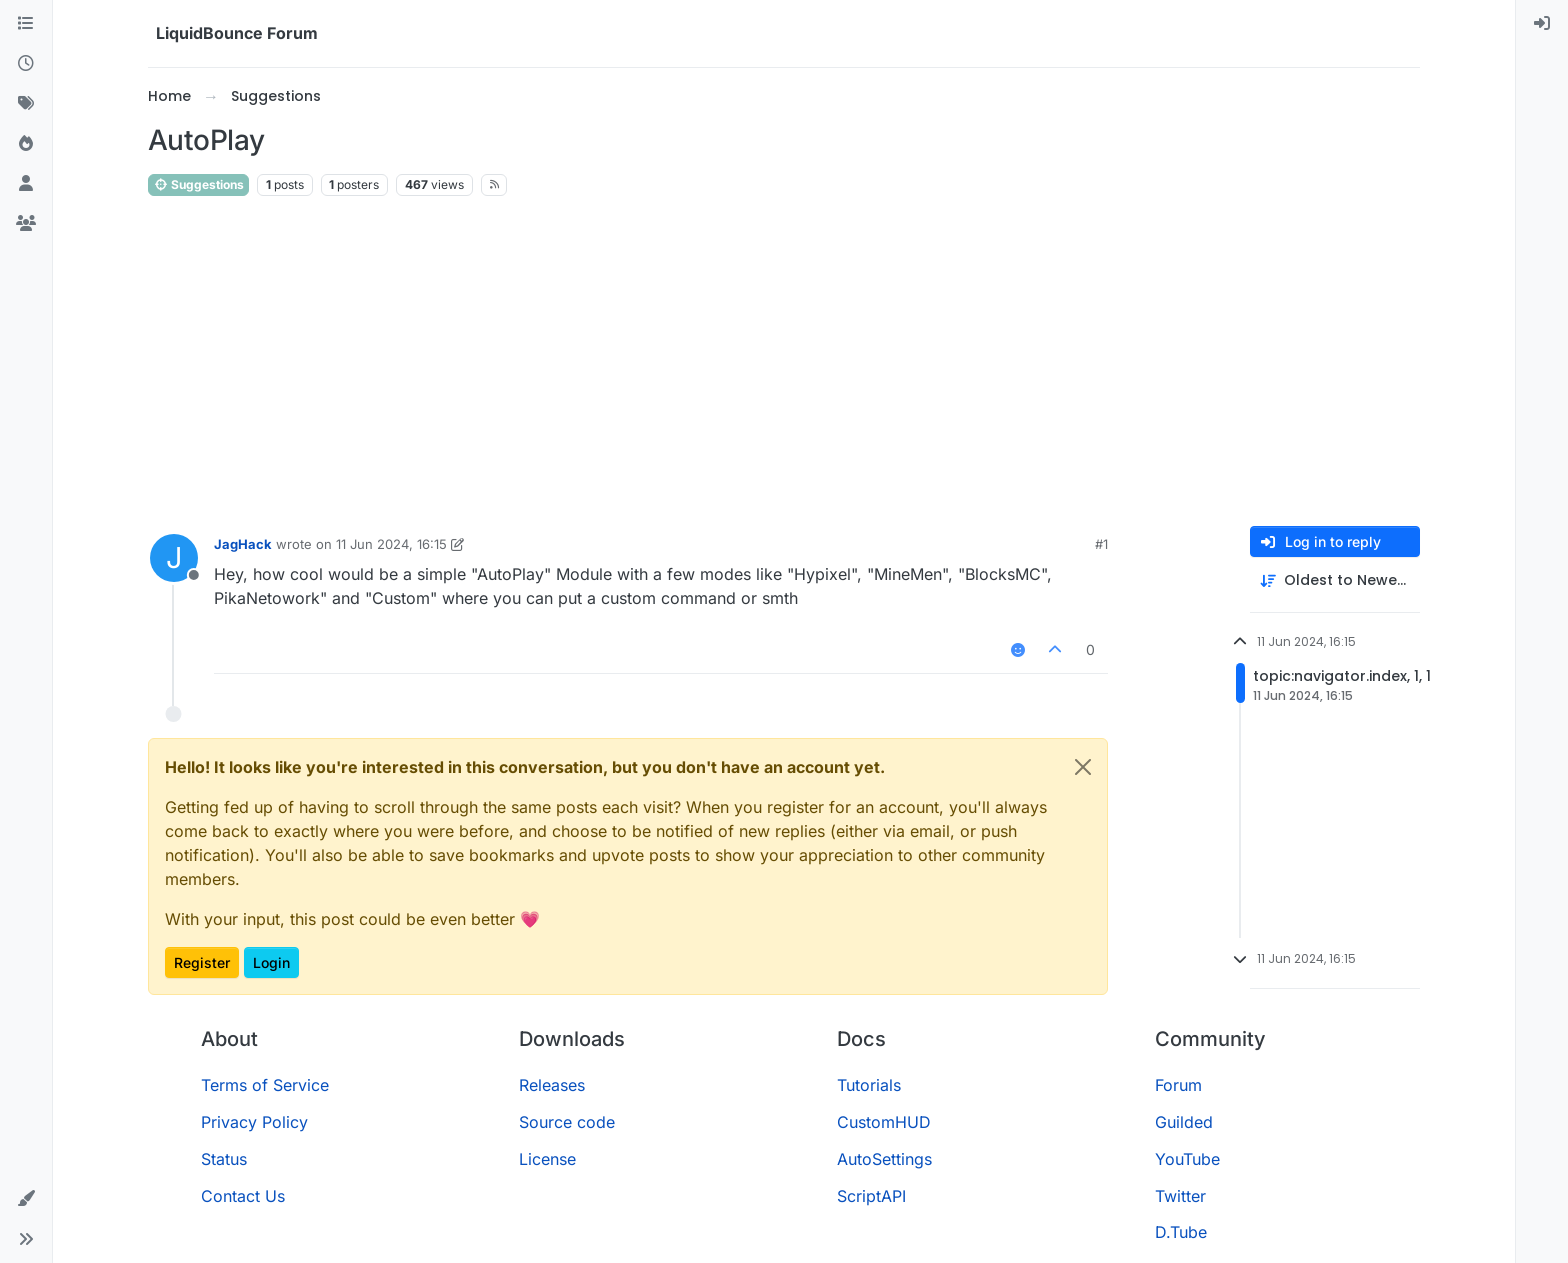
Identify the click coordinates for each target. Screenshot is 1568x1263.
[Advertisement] (784, 362)
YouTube (1187, 1159)
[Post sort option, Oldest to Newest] (1335, 580)
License (547, 1159)
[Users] (26, 184)
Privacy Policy (254, 1122)
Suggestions (198, 184)
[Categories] (26, 24)
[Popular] (26, 144)
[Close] (1083, 767)
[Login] (1542, 24)
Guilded (1184, 1122)
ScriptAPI (871, 1196)
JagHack (243, 544)
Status (224, 1159)
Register (202, 962)
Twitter (1180, 1196)
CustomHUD (884, 1122)
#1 (1101, 544)
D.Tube (1181, 1232)
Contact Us (243, 1196)
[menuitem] (1542, 24)
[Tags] (26, 104)
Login (271, 962)
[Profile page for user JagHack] (174, 558)
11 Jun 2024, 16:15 (391, 544)
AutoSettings (884, 1159)
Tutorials (869, 1085)
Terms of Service (265, 1085)
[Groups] (26, 224)
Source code (567, 1122)
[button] (26, 1199)
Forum (1178, 1085)
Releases (552, 1085)
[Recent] (26, 64)
